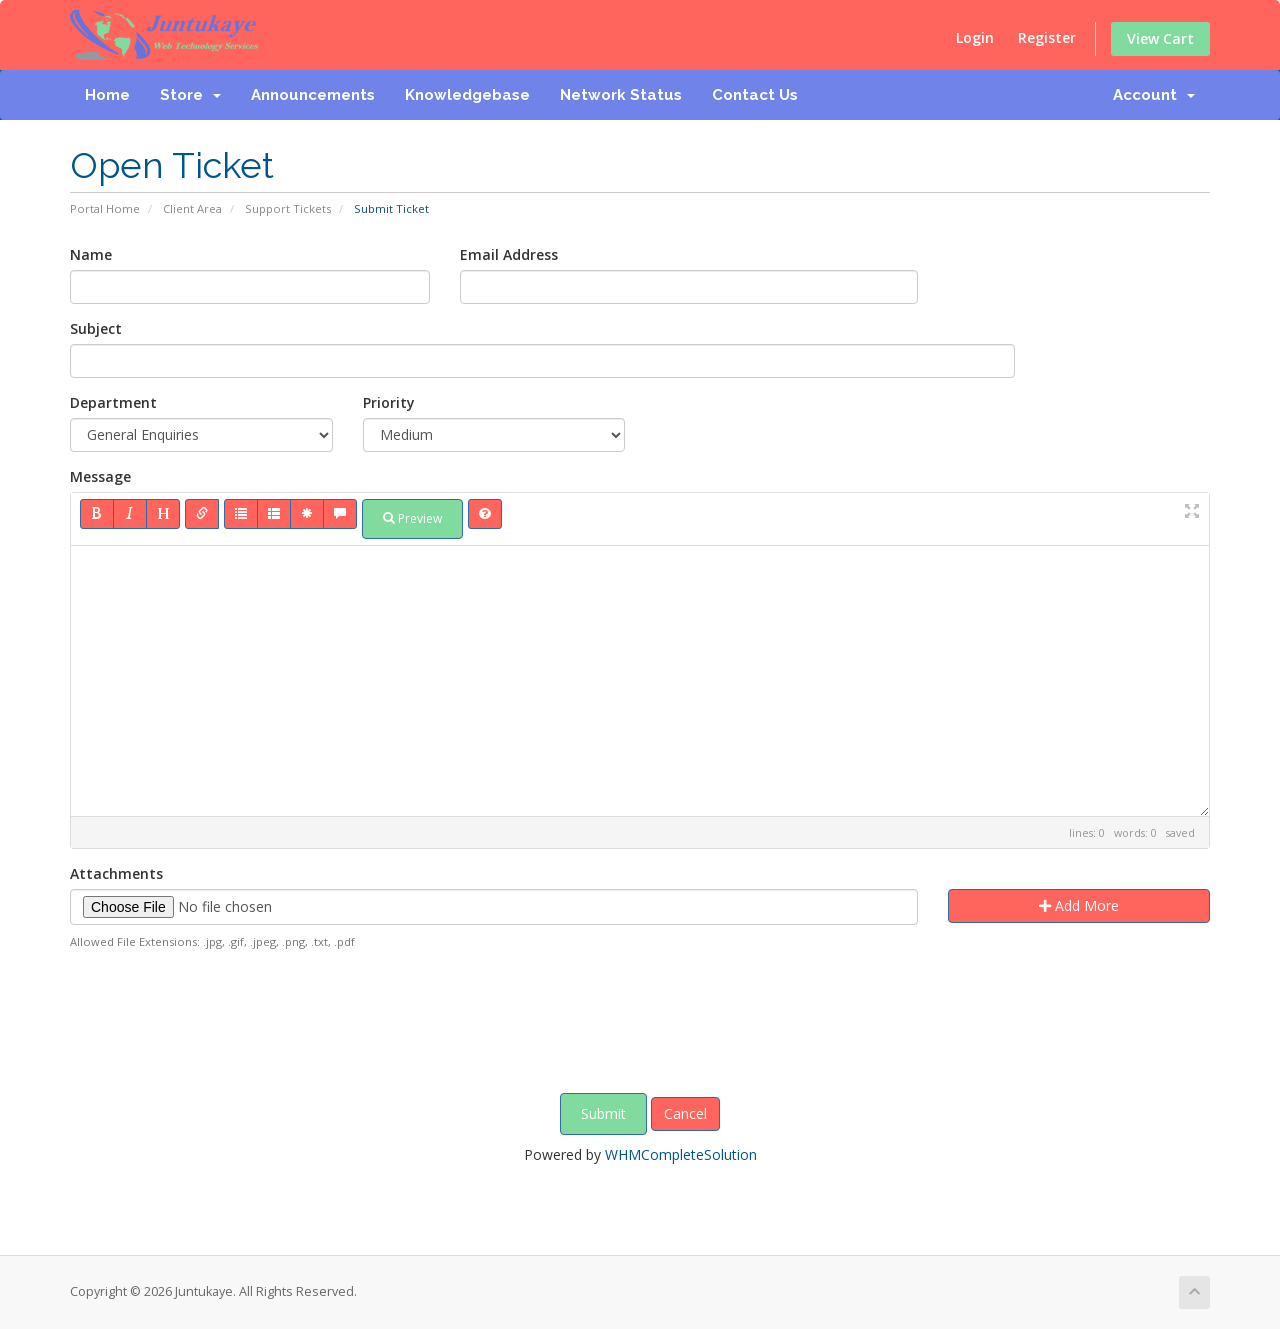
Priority (389, 402)
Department (113, 402)
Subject (96, 328)
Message (100, 476)
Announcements (313, 95)
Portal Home (105, 208)
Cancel (685, 1113)
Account (1154, 95)
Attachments (116, 873)
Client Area (192, 208)
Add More (1079, 905)
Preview (412, 518)
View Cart (1160, 38)
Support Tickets (288, 208)
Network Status (621, 95)
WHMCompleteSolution (681, 1154)
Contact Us (755, 95)
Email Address (509, 254)
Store (190, 95)
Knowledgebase (467, 95)
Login (975, 37)
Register (1047, 37)
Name (91, 254)
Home (107, 95)
